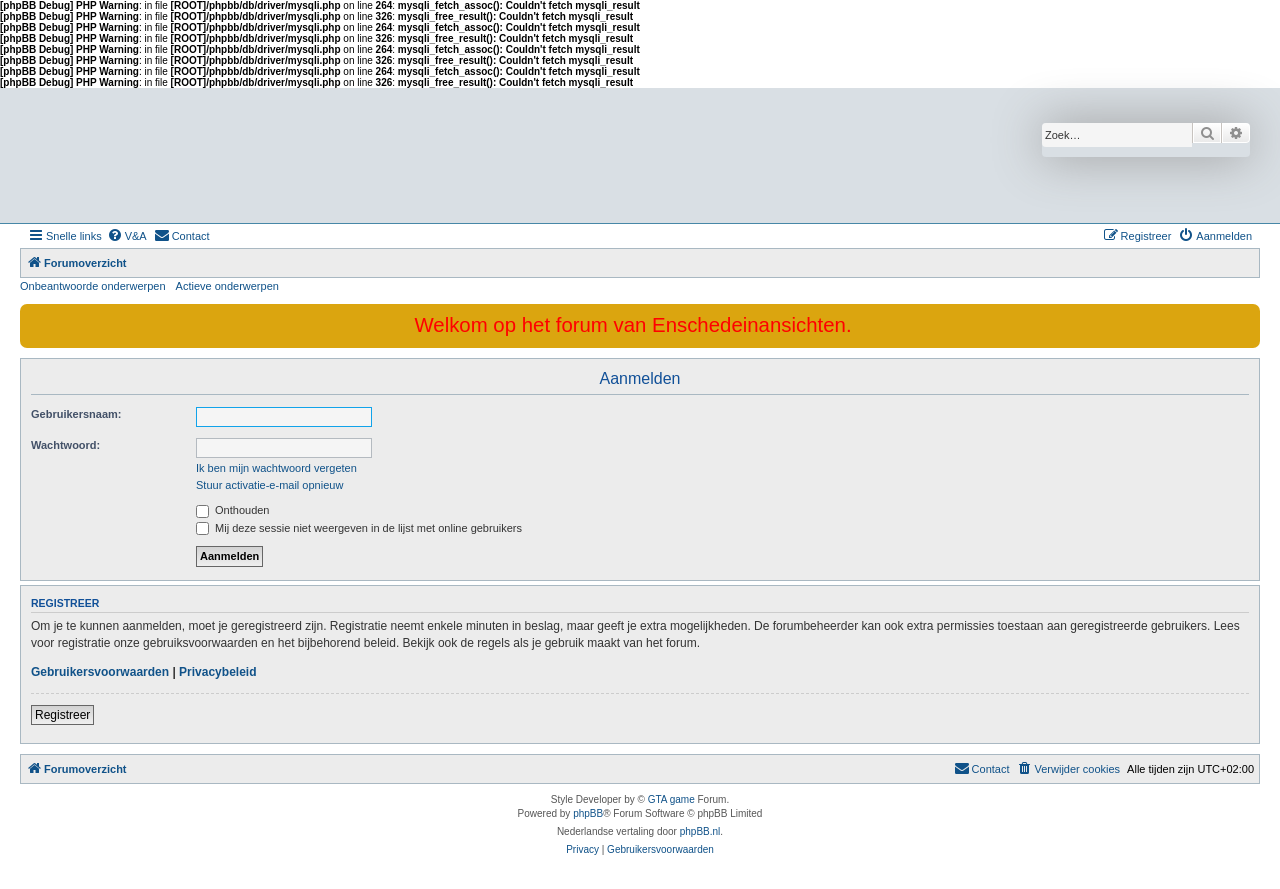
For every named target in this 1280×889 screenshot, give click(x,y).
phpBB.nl (700, 831)
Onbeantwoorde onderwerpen (93, 286)
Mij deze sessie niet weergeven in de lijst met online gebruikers (359, 528)
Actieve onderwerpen (227, 286)
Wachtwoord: (65, 445)
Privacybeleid (217, 672)
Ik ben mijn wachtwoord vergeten (276, 468)
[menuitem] (127, 236)
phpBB (588, 813)
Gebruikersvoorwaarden (100, 672)
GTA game (671, 799)
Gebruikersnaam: (76, 414)
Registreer (62, 715)
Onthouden (233, 510)
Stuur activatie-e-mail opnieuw (269, 485)
